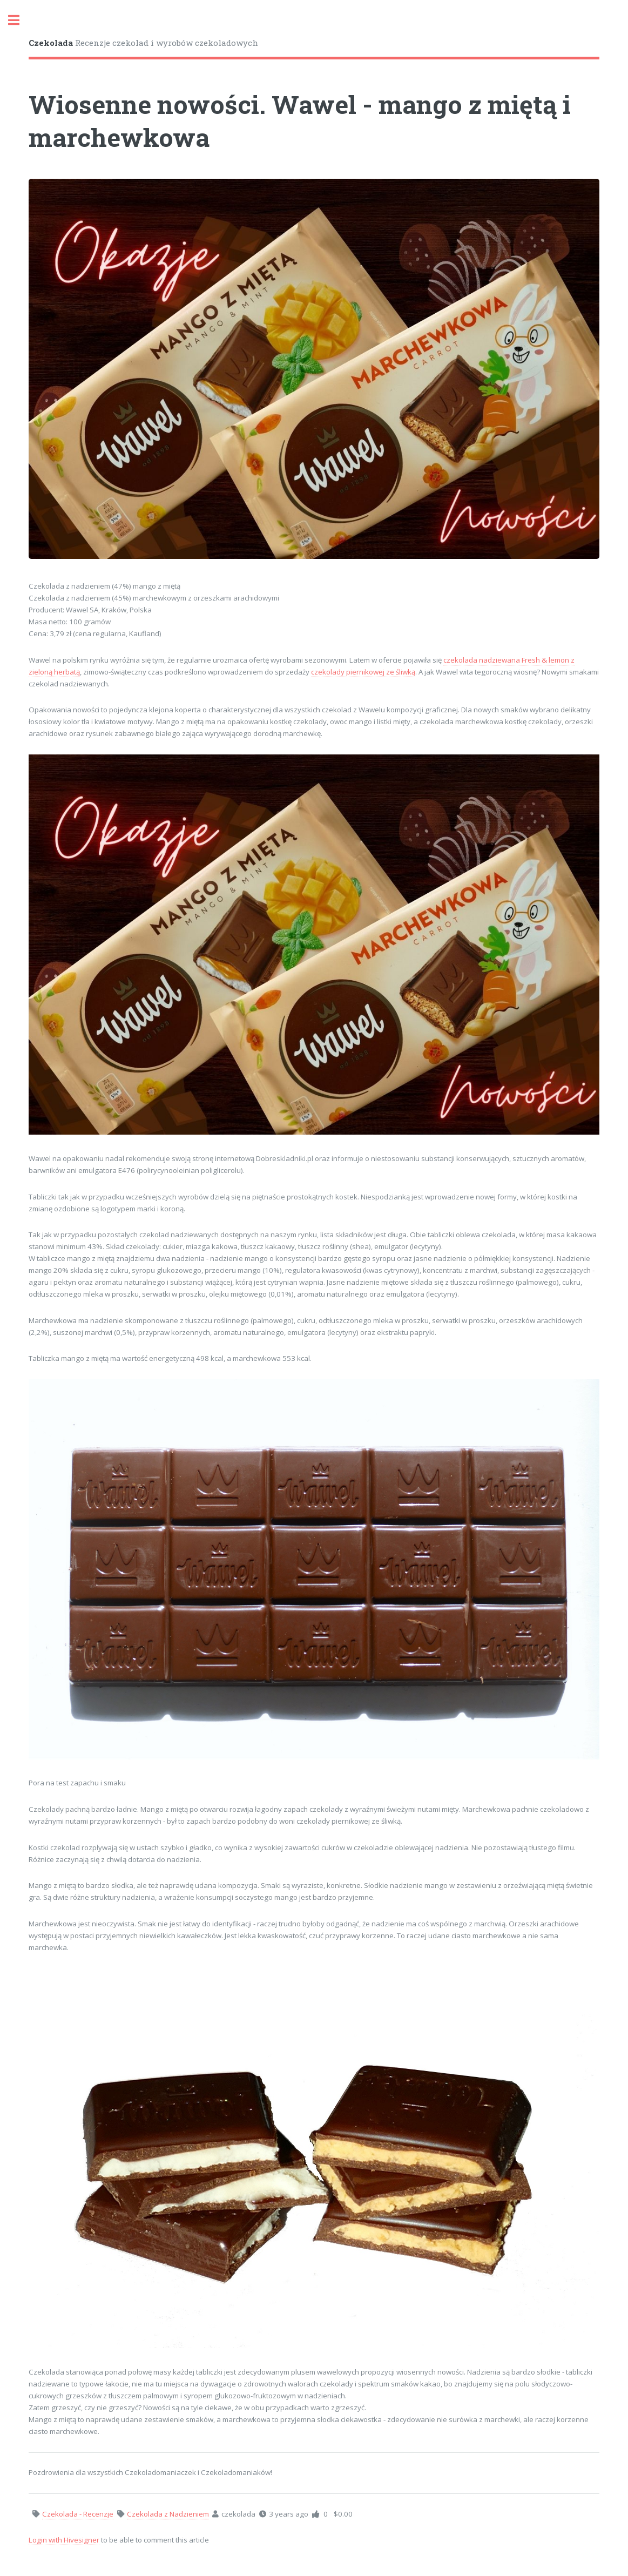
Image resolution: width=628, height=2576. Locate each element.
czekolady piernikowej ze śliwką (363, 672)
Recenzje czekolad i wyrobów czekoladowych (143, 42)
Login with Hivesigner (64, 2540)
